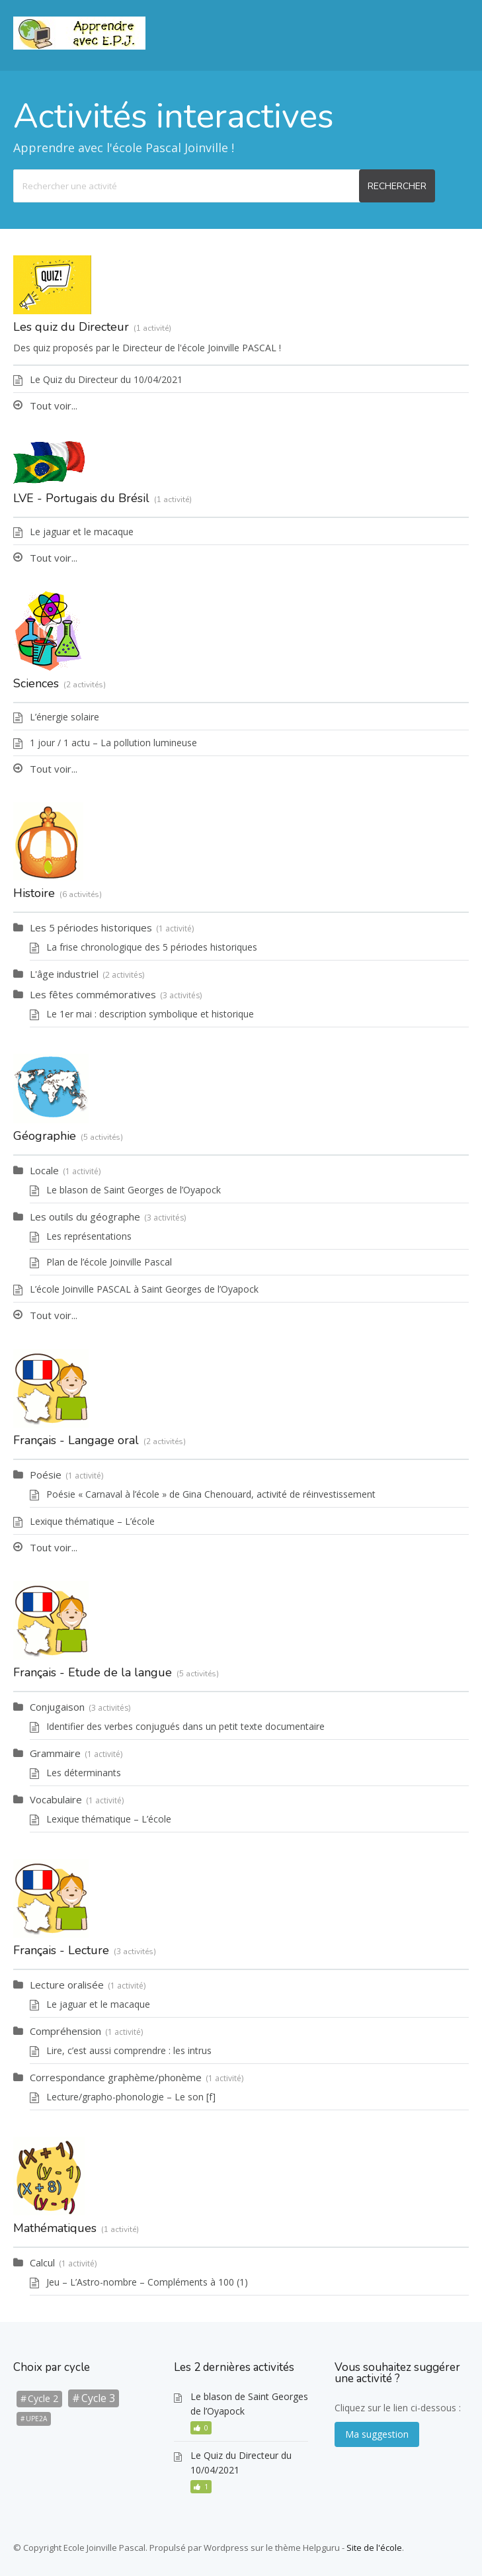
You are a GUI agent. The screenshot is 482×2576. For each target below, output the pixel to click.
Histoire (34, 893)
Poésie (45, 1474)
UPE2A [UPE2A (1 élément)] (36, 2418)
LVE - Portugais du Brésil (81, 498)
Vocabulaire (56, 1799)
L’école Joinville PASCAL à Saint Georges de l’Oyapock (144, 1289)
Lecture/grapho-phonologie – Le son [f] (131, 2096)
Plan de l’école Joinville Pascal (109, 1262)
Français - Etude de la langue (92, 1672)
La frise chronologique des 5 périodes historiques (151, 947)
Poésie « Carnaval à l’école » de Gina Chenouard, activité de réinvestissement (211, 1494)
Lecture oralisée (67, 1984)
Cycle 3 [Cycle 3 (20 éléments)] (98, 2398)
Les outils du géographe (85, 1216)
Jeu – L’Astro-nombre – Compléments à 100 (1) (147, 2282)
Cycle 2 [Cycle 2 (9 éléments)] (43, 2398)
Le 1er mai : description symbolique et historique (150, 1014)
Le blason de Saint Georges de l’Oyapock (133, 1189)
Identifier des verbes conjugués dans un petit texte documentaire (185, 1726)
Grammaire (55, 1753)
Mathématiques (55, 2228)
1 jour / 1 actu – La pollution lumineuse (113, 742)
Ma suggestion (377, 2434)
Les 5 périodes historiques (91, 927)
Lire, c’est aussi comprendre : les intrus (129, 2050)
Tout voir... (53, 405)
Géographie (44, 1136)
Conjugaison (57, 1706)
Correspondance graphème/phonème (116, 2077)
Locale (44, 1170)
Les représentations (89, 1236)
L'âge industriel (64, 973)
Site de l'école (374, 2548)
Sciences (36, 683)
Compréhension (65, 2031)
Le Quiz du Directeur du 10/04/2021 (106, 379)
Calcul (42, 2262)
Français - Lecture (61, 1950)
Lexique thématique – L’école (92, 1521)
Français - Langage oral (76, 1440)
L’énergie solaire (64, 716)
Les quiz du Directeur (71, 327)
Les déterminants (83, 1772)
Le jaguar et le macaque (82, 531)
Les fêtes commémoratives (93, 994)
